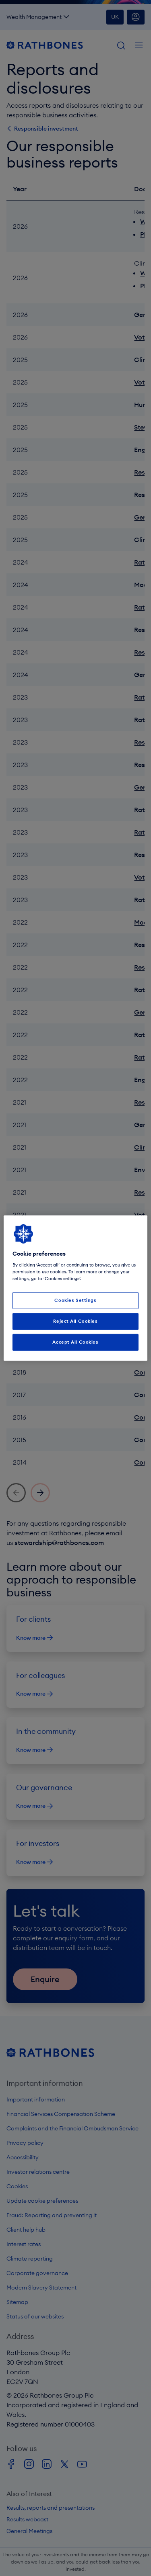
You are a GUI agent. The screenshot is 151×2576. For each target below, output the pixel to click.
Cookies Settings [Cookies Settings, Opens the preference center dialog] (75, 1300)
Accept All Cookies (75, 1342)
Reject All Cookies (75, 1321)
